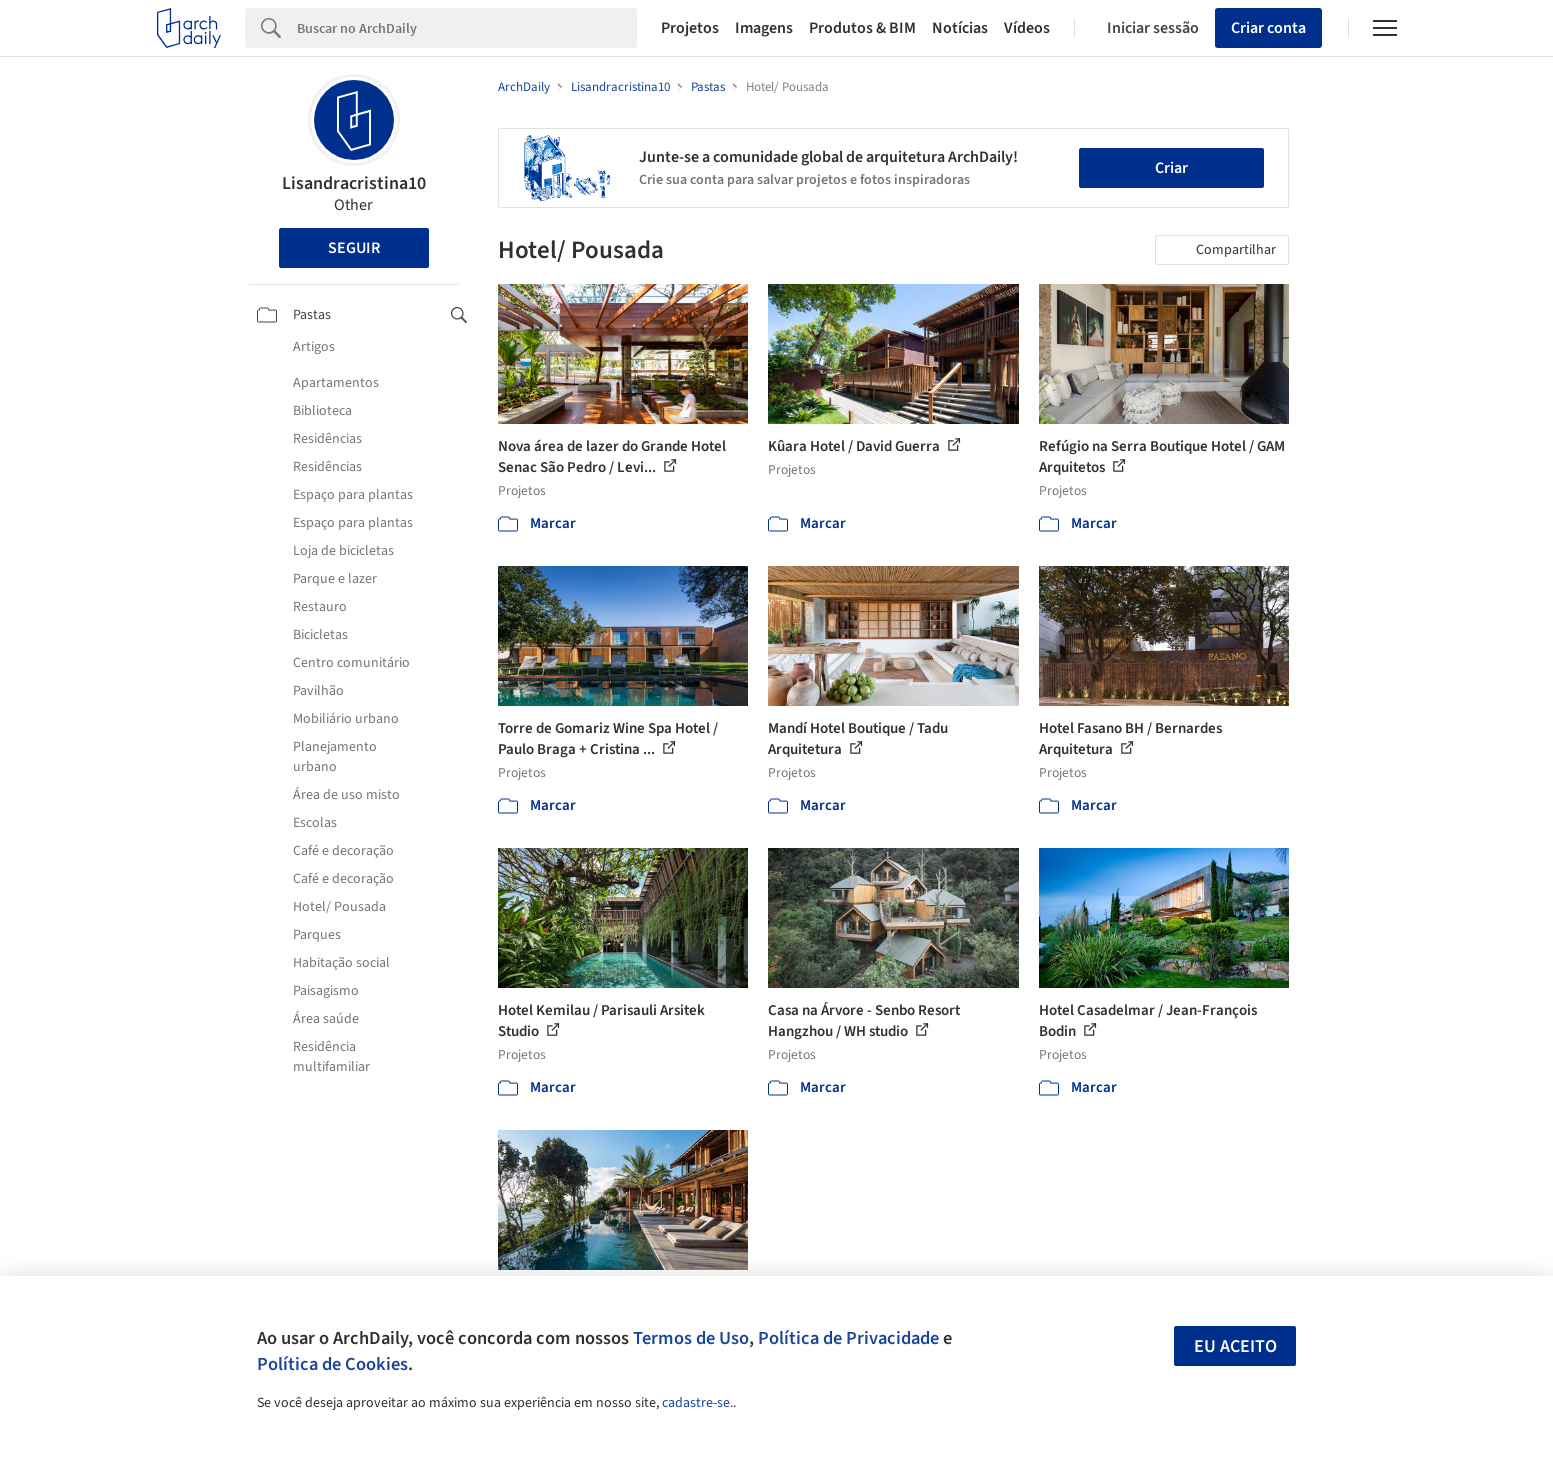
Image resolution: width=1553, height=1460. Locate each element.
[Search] (467, 28)
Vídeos (1027, 28)
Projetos (690, 28)
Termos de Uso (691, 1338)
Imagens (764, 28)
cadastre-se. (697, 1403)
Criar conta (1268, 28)
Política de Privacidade (848, 1338)
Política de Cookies (332, 1364)
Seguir (354, 248)
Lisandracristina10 (354, 183)
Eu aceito (1235, 1346)
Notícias (960, 28)
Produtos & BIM (862, 28)
